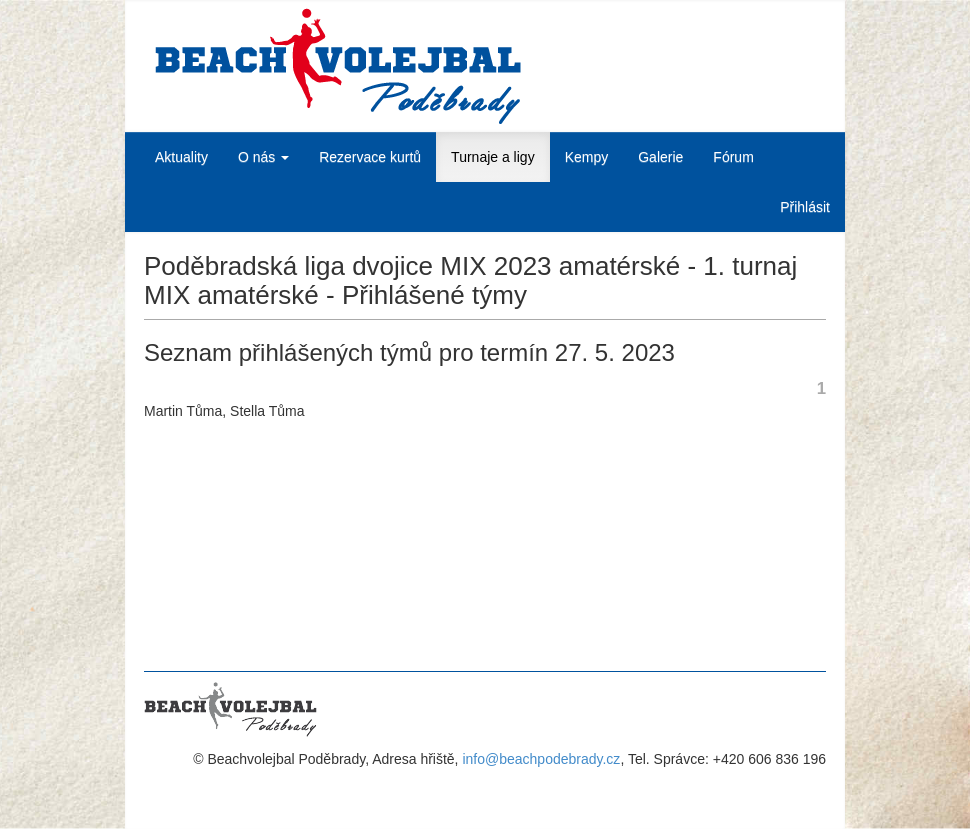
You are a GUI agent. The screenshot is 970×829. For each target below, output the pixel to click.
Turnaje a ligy (493, 157)
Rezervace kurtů (370, 157)
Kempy (587, 157)
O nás (263, 157)
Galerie (660, 157)
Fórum (733, 157)
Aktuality (181, 157)
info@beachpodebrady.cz (541, 759)
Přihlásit (805, 207)
